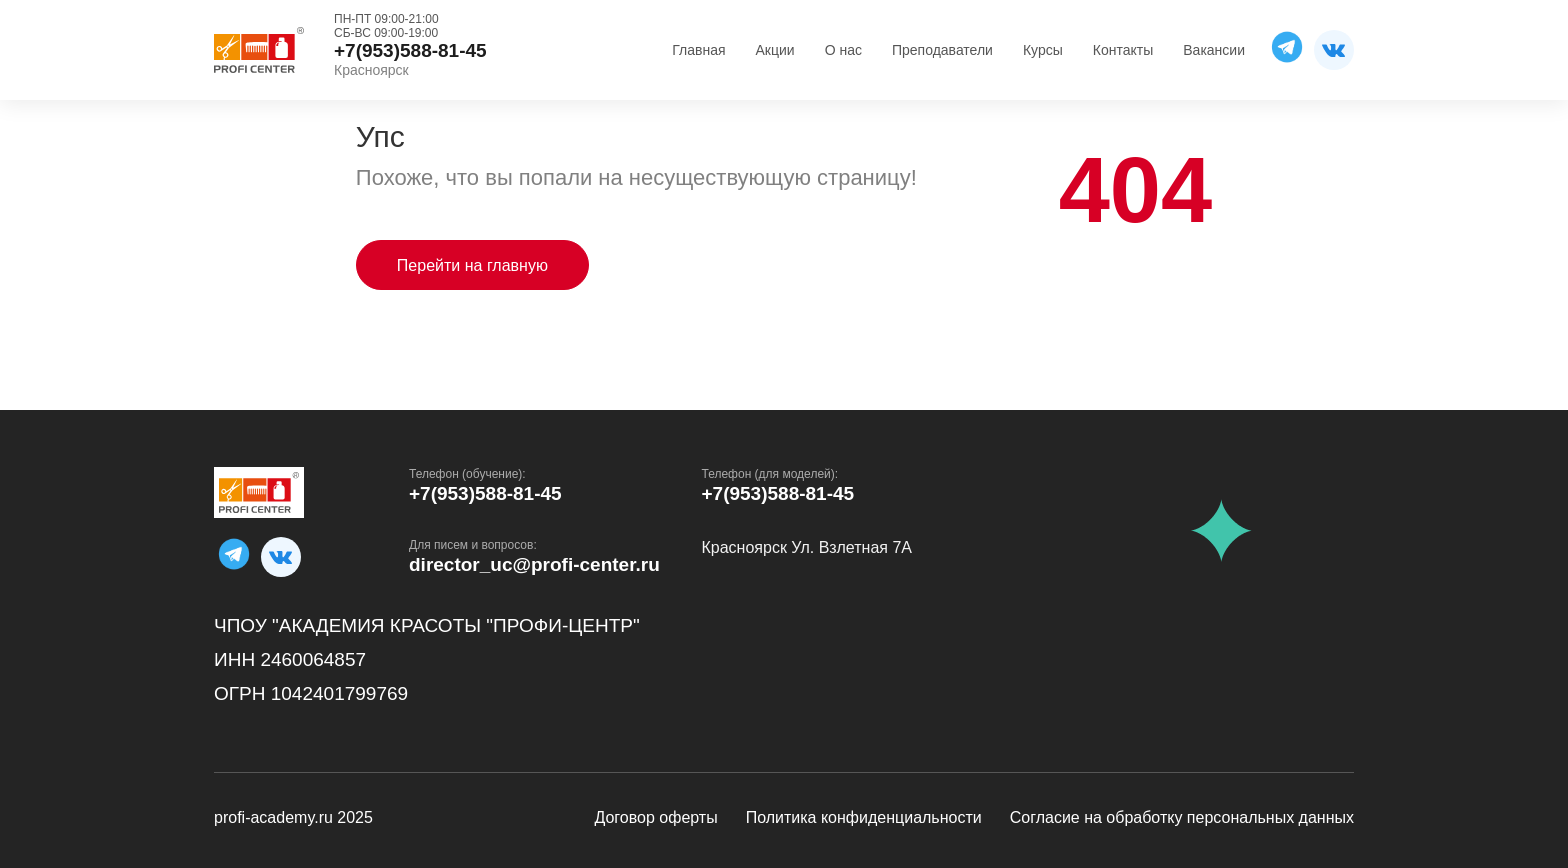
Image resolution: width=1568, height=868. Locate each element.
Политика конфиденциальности (864, 817)
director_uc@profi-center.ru (534, 564)
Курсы (1043, 50)
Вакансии (1214, 50)
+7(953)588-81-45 (485, 493)
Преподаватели (942, 50)
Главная (698, 50)
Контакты (1123, 50)
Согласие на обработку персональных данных (1182, 817)
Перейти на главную (472, 265)
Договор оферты (655, 817)
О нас (843, 50)
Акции (775, 50)
